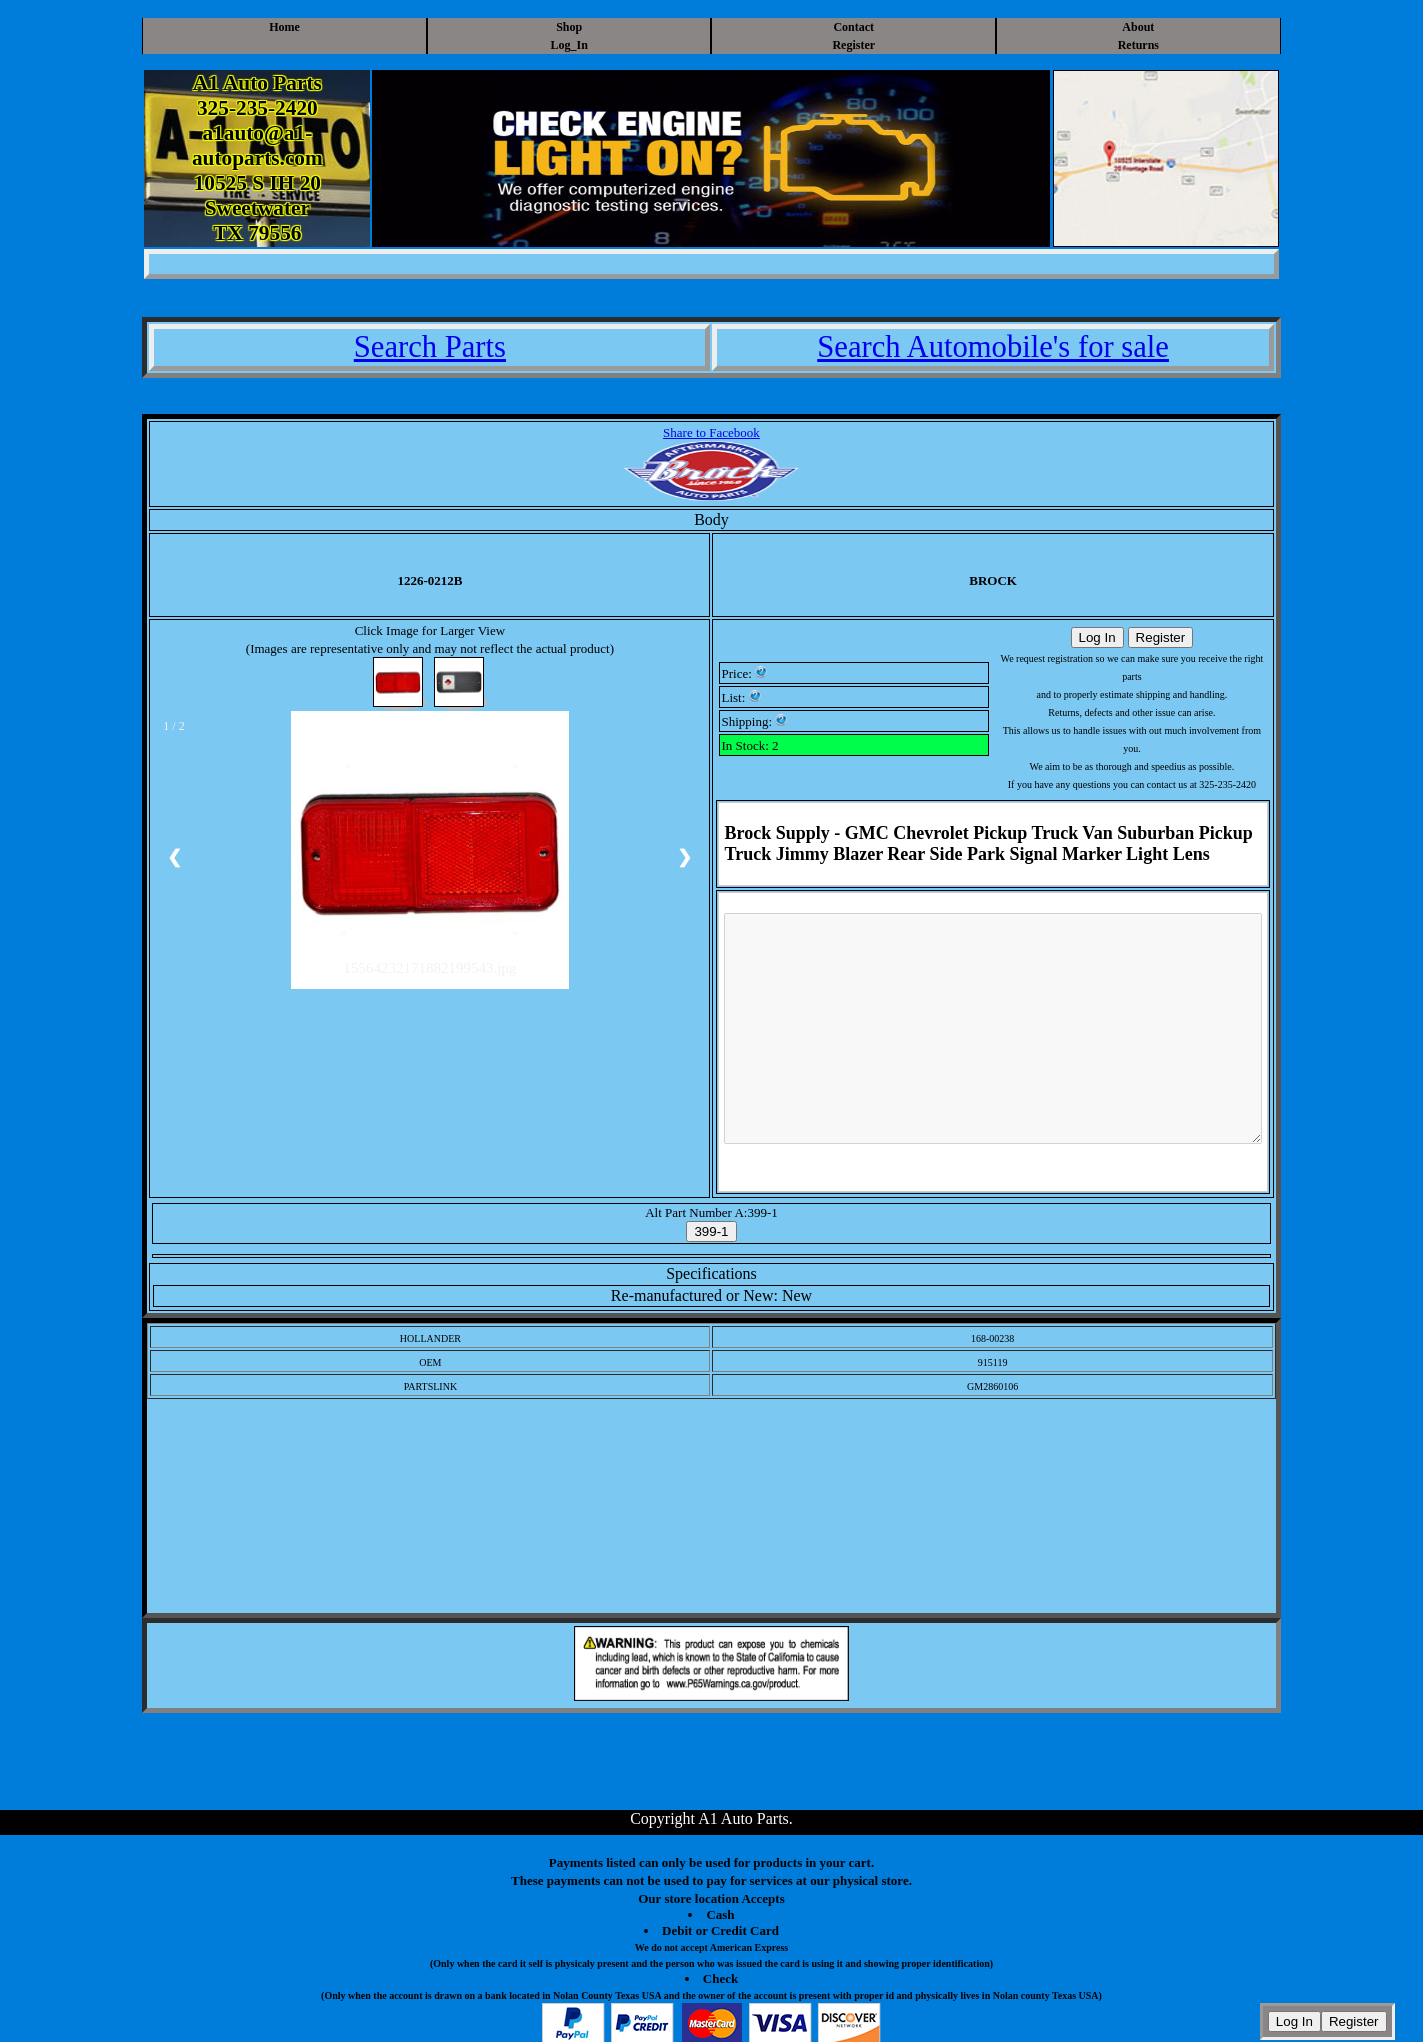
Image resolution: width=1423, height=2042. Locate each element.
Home (284, 27)
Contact (853, 27)
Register (853, 45)
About (1138, 27)
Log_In (569, 45)
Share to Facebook (711, 432)
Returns (1138, 45)
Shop (569, 27)
